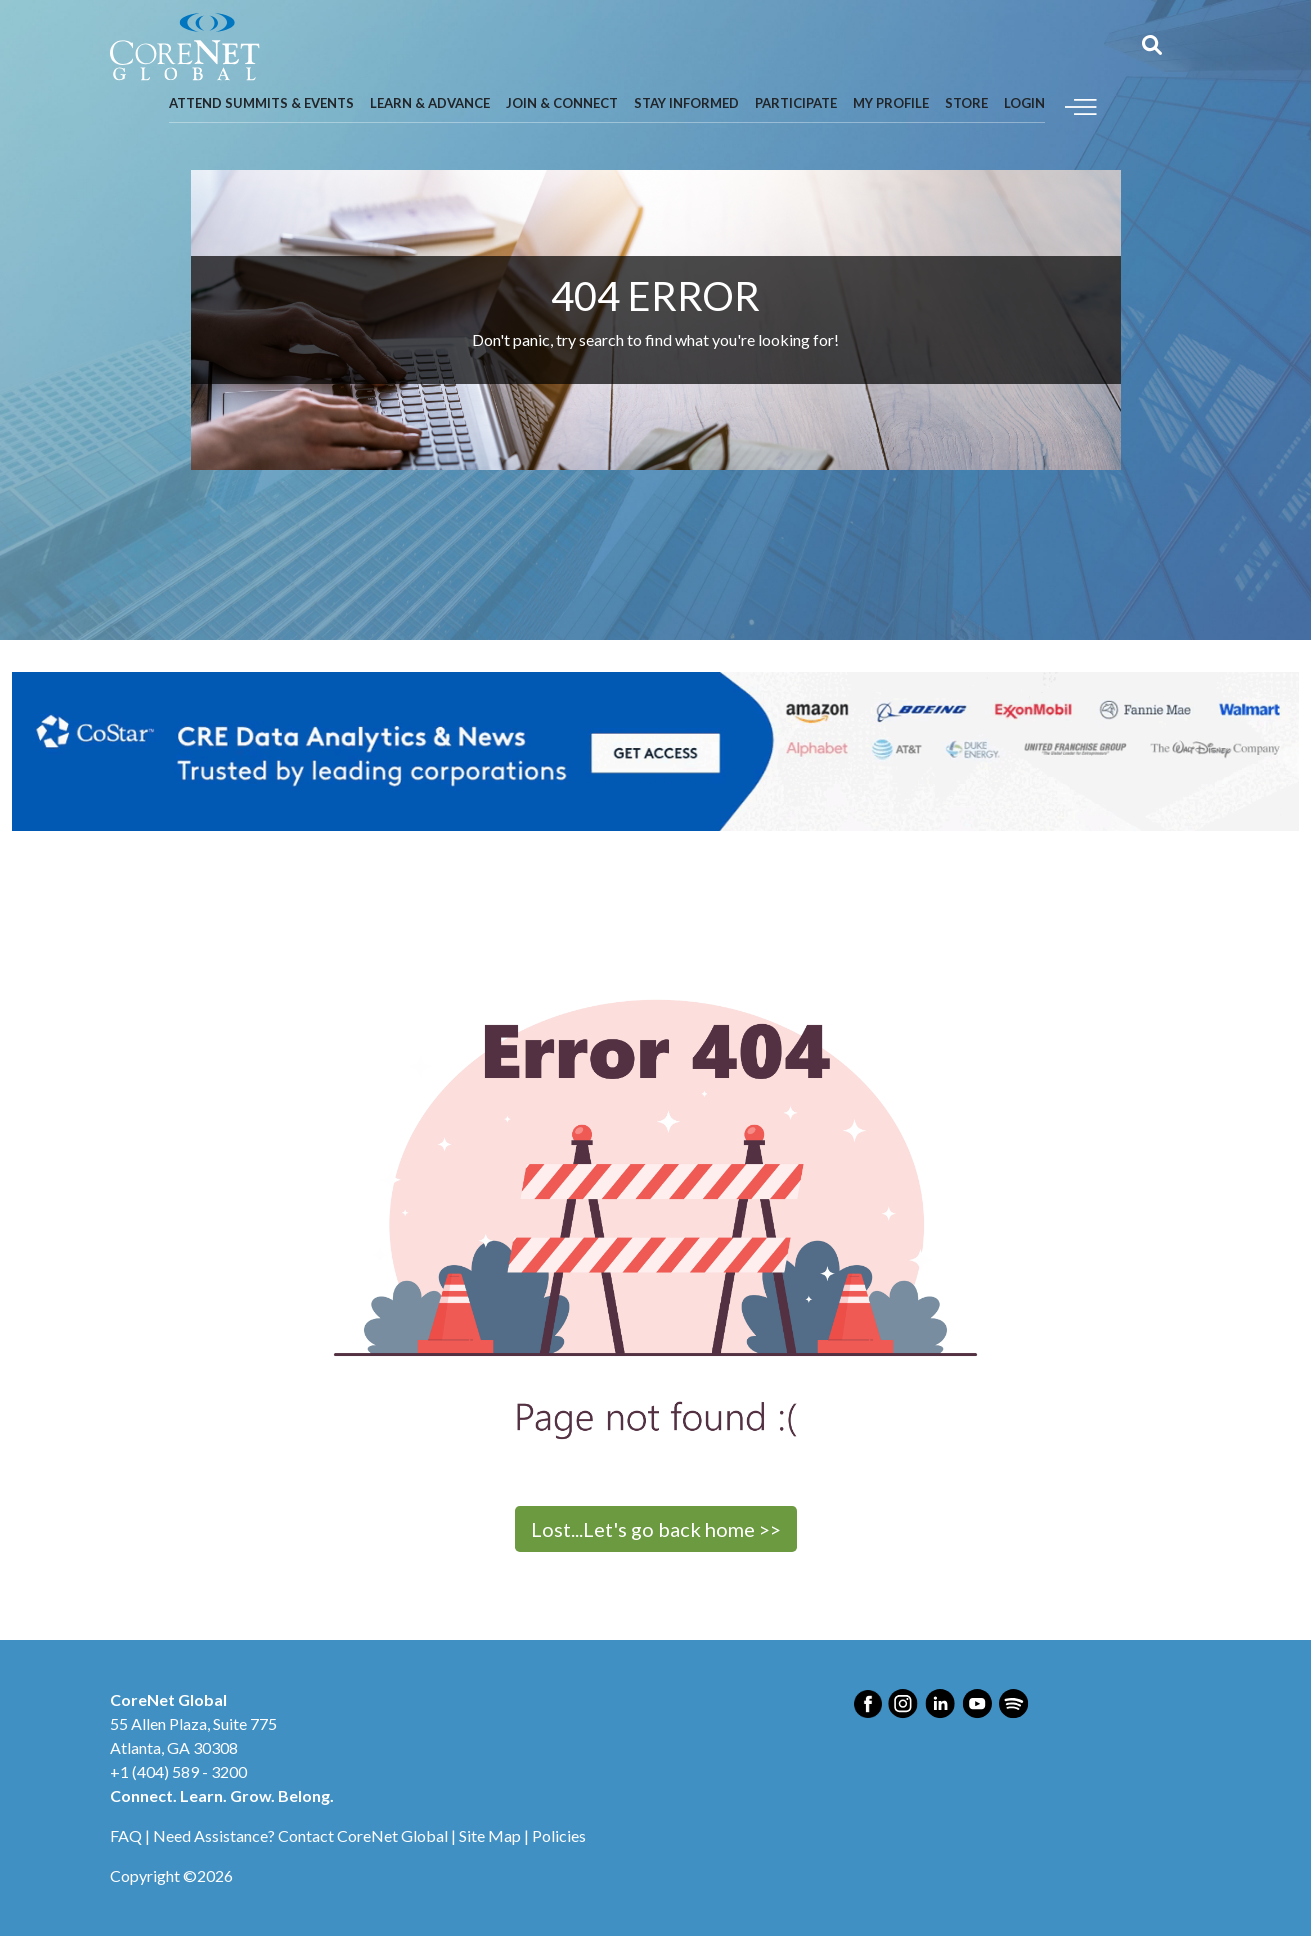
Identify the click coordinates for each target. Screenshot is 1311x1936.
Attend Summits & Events (261, 103)
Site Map (490, 1835)
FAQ (126, 1835)
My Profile (891, 103)
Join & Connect (562, 103)
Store (966, 103)
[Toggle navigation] (1081, 104)
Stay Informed (686, 103)
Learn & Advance (430, 103)
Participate (796, 103)
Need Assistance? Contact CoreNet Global (300, 1835)
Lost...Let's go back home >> (656, 1529)
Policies (559, 1835)
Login (1024, 103)
